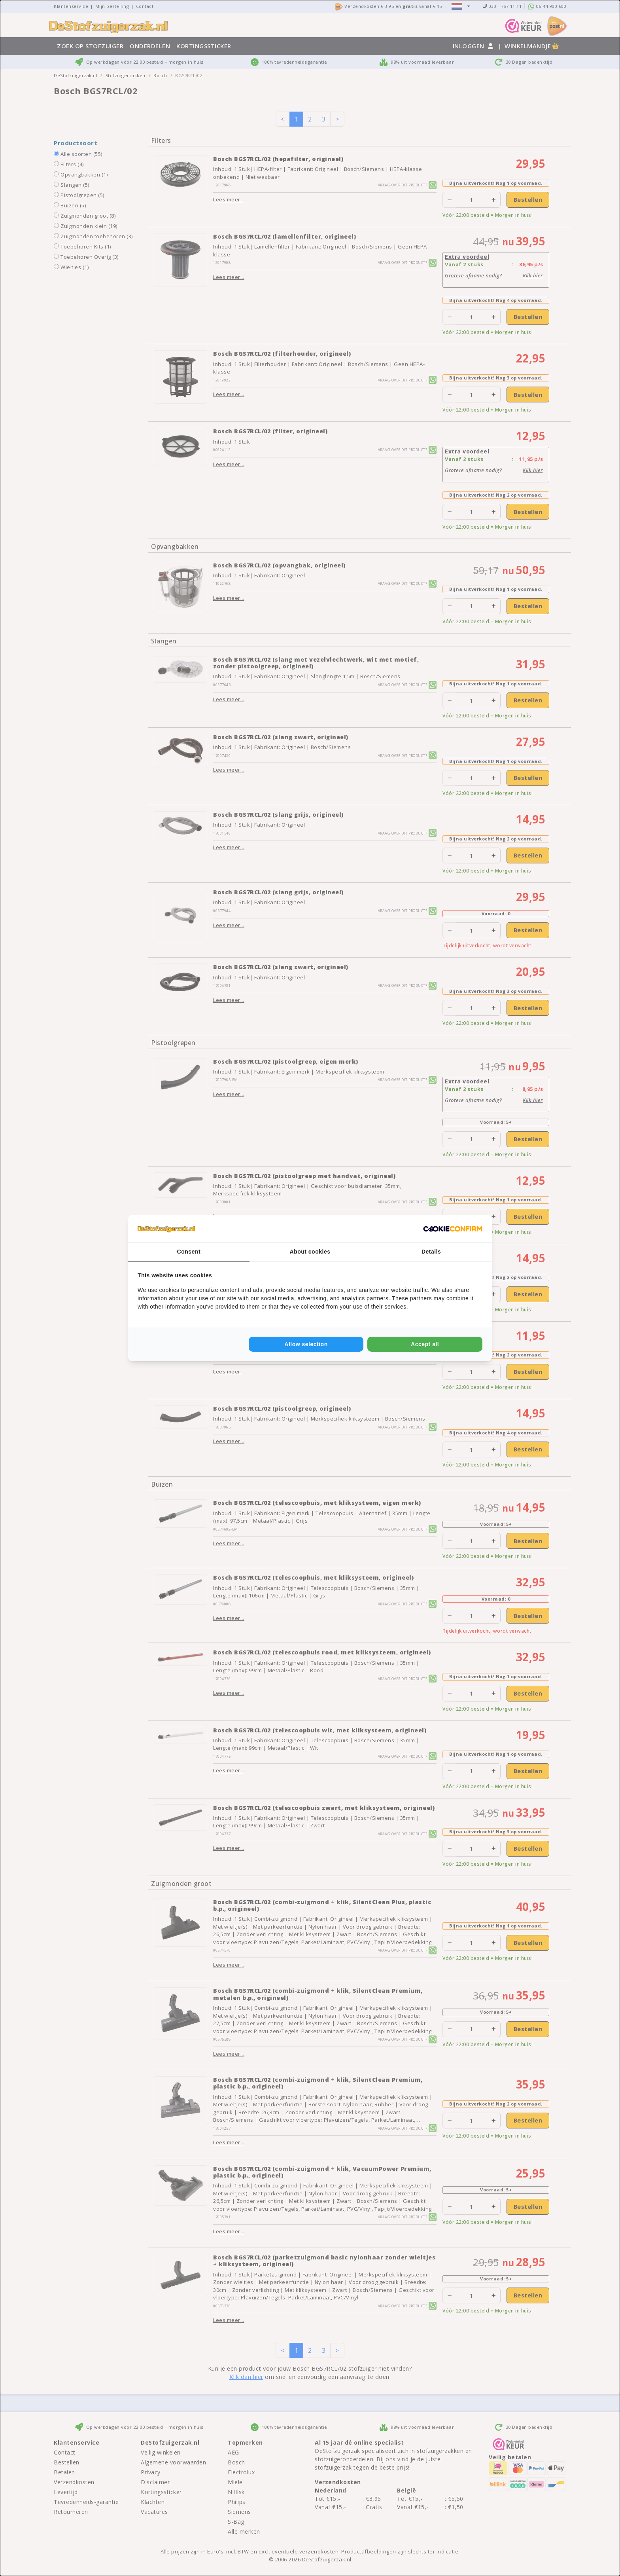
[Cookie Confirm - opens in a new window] (452, 1228)
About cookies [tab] (310, 1251)
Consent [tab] (189, 1251)
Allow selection (305, 1344)
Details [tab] (431, 1251)
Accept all (425, 1344)
